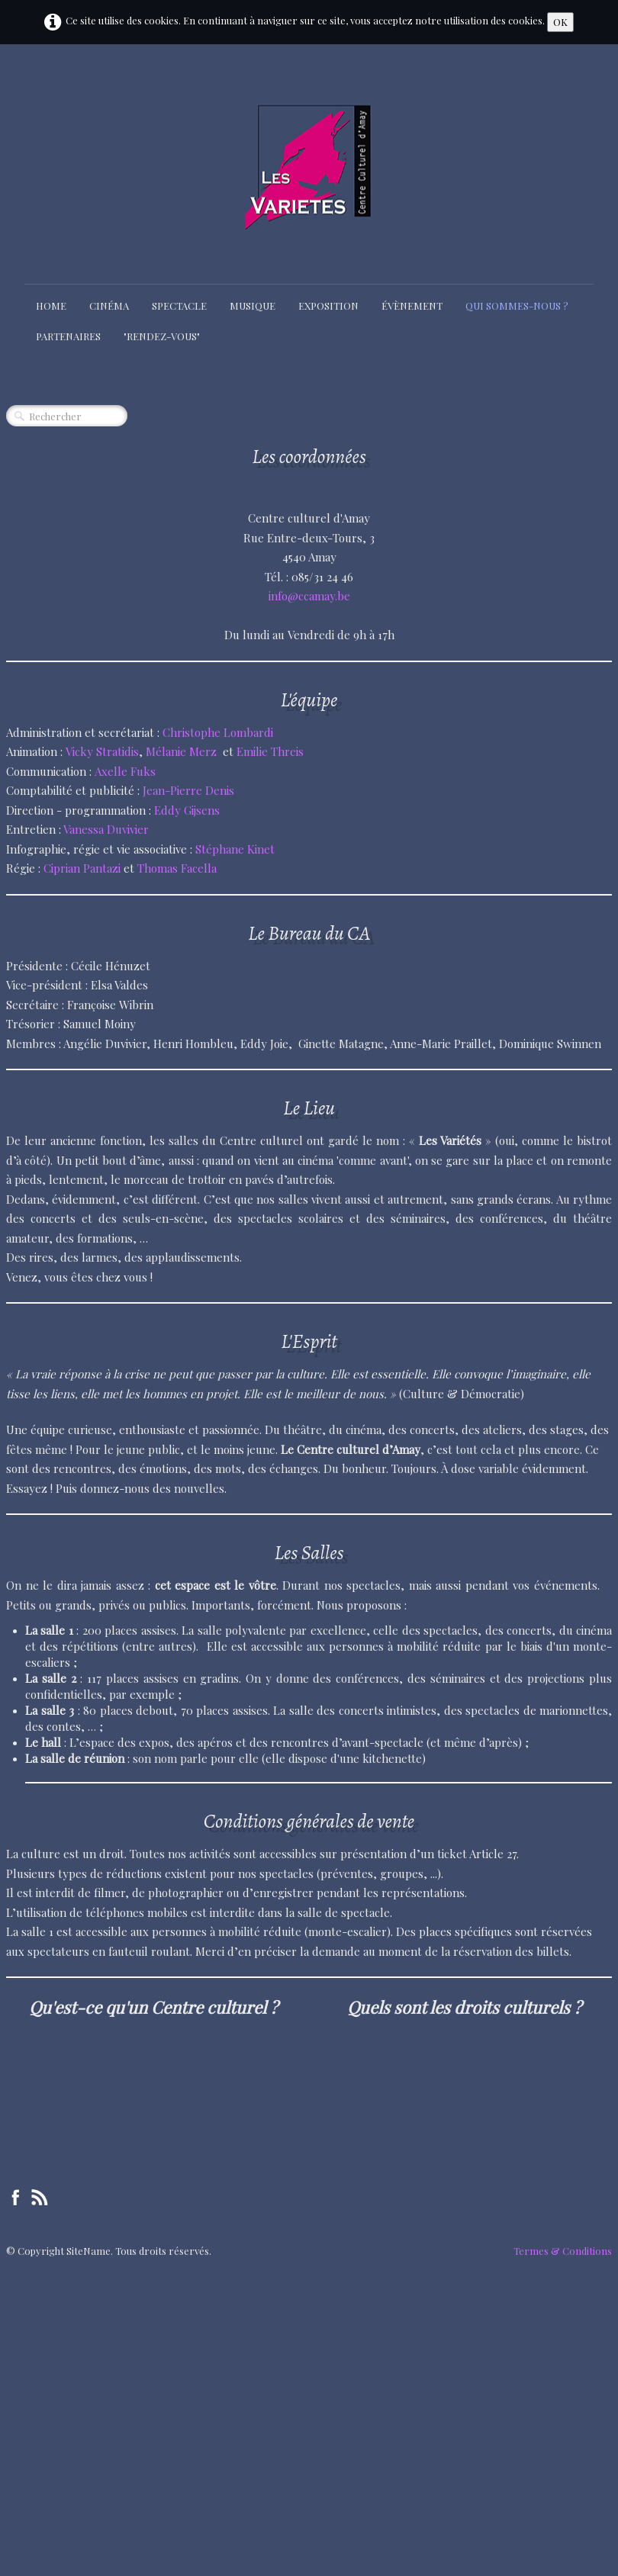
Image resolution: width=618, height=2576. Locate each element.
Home (51, 305)
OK (560, 21)
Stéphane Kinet (235, 849)
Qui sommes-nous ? (516, 305)
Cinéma (109, 305)
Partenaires (68, 336)
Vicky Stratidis (102, 751)
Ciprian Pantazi (82, 868)
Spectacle (179, 305)
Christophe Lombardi (218, 732)
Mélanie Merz (181, 751)
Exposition (328, 305)
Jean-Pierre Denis (190, 790)
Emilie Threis (270, 751)
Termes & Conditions (562, 2250)
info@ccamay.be (309, 595)
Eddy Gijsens (187, 810)
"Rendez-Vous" (162, 336)
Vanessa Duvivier (106, 829)
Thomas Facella (177, 868)
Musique (252, 305)
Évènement (412, 305)
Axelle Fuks (125, 771)
